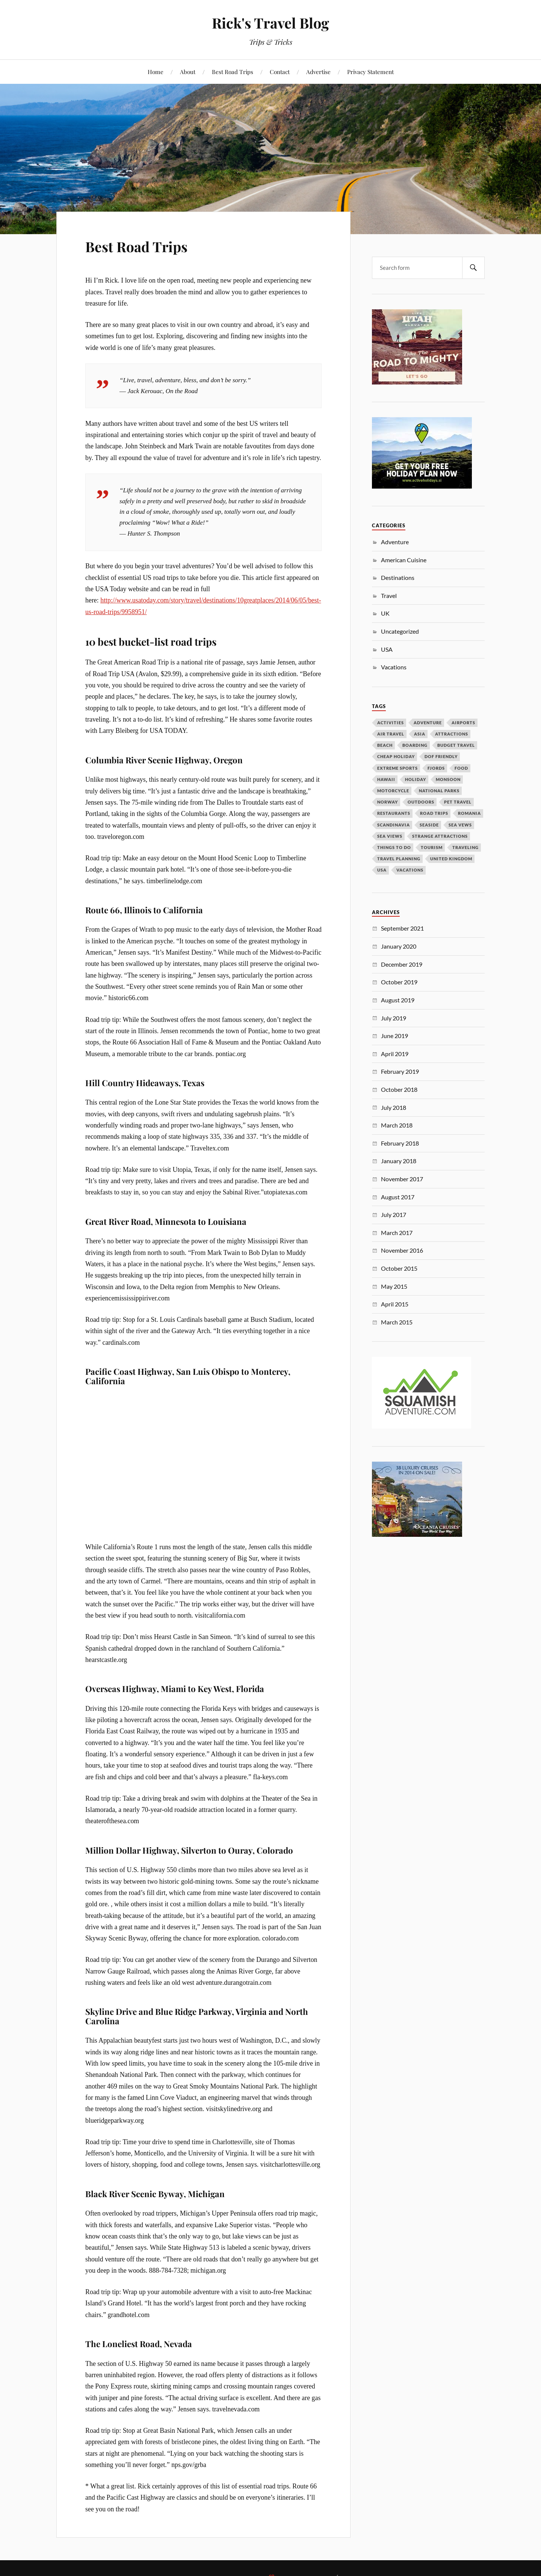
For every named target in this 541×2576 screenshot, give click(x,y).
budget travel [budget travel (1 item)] (456, 745)
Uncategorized (400, 631)
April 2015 (394, 1304)
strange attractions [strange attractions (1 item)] (440, 836)
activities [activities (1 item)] (390, 722)
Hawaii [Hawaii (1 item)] (386, 779)
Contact (280, 72)
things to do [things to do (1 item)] (394, 847)
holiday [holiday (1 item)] (415, 779)
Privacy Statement (370, 72)
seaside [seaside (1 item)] (429, 824)
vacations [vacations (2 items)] (409, 869)
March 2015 (397, 1322)
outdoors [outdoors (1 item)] (421, 801)
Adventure (395, 541)
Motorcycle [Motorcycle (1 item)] (393, 790)
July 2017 (393, 1214)
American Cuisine (403, 559)
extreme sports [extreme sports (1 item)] (397, 768)
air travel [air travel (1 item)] (390, 733)
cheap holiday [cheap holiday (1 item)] (396, 756)
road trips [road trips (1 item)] (434, 813)
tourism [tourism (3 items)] (432, 847)
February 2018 (400, 1143)
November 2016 (402, 1250)
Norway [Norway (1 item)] (387, 801)
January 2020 (398, 946)
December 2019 (401, 964)
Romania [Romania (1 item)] (469, 813)
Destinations (397, 577)
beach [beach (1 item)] (385, 745)
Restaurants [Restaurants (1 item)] (393, 813)
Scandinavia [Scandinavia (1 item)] (393, 824)
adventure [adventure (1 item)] (428, 722)
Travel (389, 595)
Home (155, 72)
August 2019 (397, 999)
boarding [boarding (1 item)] (415, 745)
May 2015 (394, 1286)
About (187, 72)
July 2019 (393, 1018)
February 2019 (400, 1071)
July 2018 (393, 1107)
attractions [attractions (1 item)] (451, 733)
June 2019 (394, 1035)
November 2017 (402, 1178)
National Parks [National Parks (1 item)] (439, 790)
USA (387, 649)
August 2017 (397, 1196)
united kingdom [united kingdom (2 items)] (451, 858)
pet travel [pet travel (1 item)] (457, 801)
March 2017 (397, 1232)
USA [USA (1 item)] (382, 869)
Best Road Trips (232, 72)
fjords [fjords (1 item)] (436, 768)
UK (385, 613)
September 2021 (402, 928)
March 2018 (397, 1125)
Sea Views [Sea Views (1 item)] (389, 836)
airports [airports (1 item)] (463, 722)
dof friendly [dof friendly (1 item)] (441, 756)
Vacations (394, 666)
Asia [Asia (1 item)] (419, 733)
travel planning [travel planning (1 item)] (398, 858)
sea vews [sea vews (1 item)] (460, 824)
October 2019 (399, 981)
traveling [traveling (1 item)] (465, 847)
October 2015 (399, 1268)
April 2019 (394, 1053)
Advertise (318, 72)
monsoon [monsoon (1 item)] (448, 779)
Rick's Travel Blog (270, 22)
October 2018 (399, 1089)
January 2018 (398, 1160)
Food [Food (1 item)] (461, 768)
